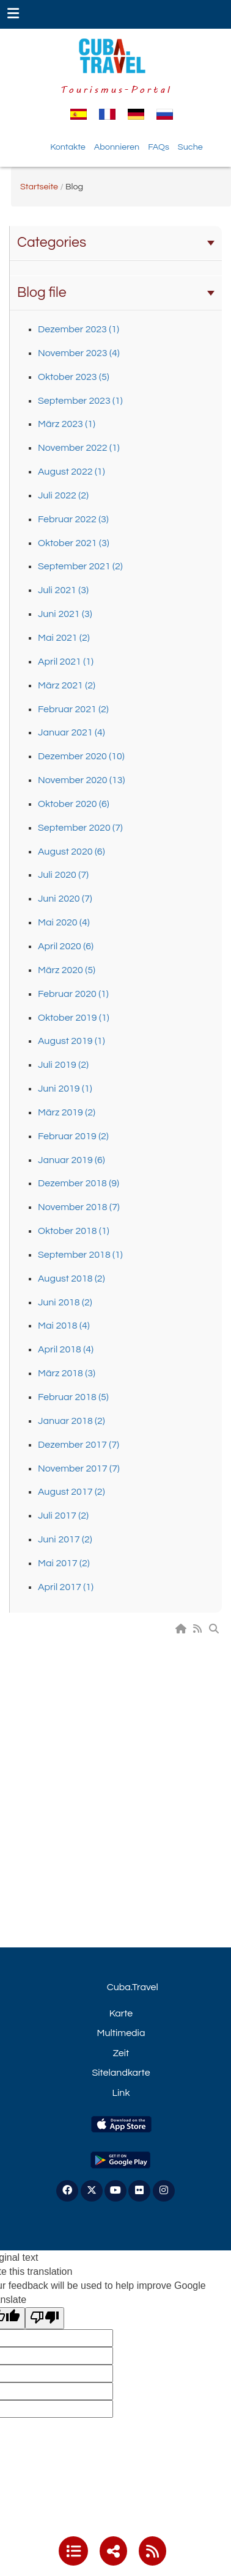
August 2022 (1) (71, 471)
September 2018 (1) (80, 1255)
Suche (190, 146)
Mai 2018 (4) (64, 1325)
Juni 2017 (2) (65, 1539)
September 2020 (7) (80, 828)
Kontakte (68, 146)
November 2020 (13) (81, 780)
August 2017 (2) (71, 1492)
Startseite (39, 186)
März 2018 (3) (66, 1373)
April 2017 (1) (66, 1587)
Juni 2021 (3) (65, 614)
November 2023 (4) (79, 353)
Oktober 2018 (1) (73, 1231)
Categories (116, 242)
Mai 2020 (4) (64, 922)
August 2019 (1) (71, 1041)
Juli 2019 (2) (63, 1065)
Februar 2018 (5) (73, 1397)
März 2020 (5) (66, 970)
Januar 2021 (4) (71, 732)
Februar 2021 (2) (73, 709)
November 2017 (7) (79, 1468)
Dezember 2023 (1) (78, 329)
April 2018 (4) (66, 1349)
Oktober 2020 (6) (73, 804)
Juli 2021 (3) (63, 590)
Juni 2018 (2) (65, 1302)
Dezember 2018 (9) (78, 1183)
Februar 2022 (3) (73, 519)
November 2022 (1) (79, 448)
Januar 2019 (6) (71, 1160)
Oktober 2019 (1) (73, 1018)
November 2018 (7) (79, 1207)
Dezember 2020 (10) (81, 756)
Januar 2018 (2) (71, 1421)
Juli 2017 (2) (63, 1515)
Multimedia (121, 2033)
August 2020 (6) (71, 851)
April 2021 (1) (66, 661)
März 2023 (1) (66, 424)
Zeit (121, 2053)
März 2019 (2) (66, 1112)
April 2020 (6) (66, 946)
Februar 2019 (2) (73, 1136)
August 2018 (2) (71, 1278)
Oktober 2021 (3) (73, 543)
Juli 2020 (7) (63, 875)
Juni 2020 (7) (65, 898)
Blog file (116, 292)
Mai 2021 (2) (64, 638)
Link (121, 2093)
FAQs (158, 146)
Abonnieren (116, 146)
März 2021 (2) (66, 685)
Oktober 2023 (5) (73, 377)
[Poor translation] (44, 2318)
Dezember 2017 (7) (78, 1445)
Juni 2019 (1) (65, 1088)
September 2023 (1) (80, 401)
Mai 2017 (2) (64, 1563)
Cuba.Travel (132, 1987)
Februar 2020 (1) (73, 994)
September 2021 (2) (80, 566)
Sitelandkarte (121, 2073)
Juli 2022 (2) (63, 495)
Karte (121, 2013)
